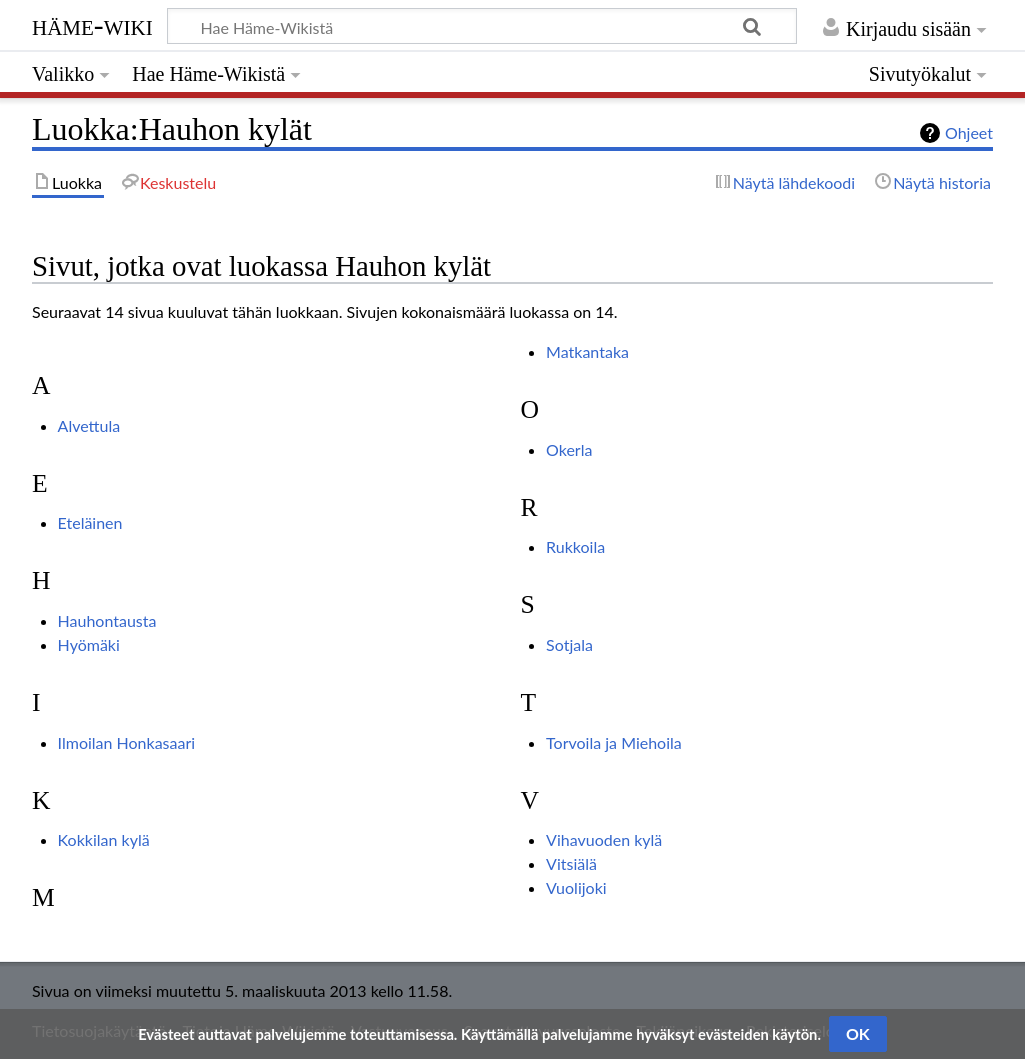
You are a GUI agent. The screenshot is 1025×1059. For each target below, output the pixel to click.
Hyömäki (89, 644)
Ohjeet (969, 132)
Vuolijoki (576, 887)
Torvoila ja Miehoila (614, 742)
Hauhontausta (107, 620)
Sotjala (569, 644)
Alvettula (89, 425)
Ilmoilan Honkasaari (127, 742)
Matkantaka (587, 351)
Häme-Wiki (92, 25)
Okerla (569, 449)
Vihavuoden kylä (604, 839)
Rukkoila (575, 546)
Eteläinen (90, 522)
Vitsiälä (571, 863)
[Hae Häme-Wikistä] (482, 26)
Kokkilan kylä (104, 839)
